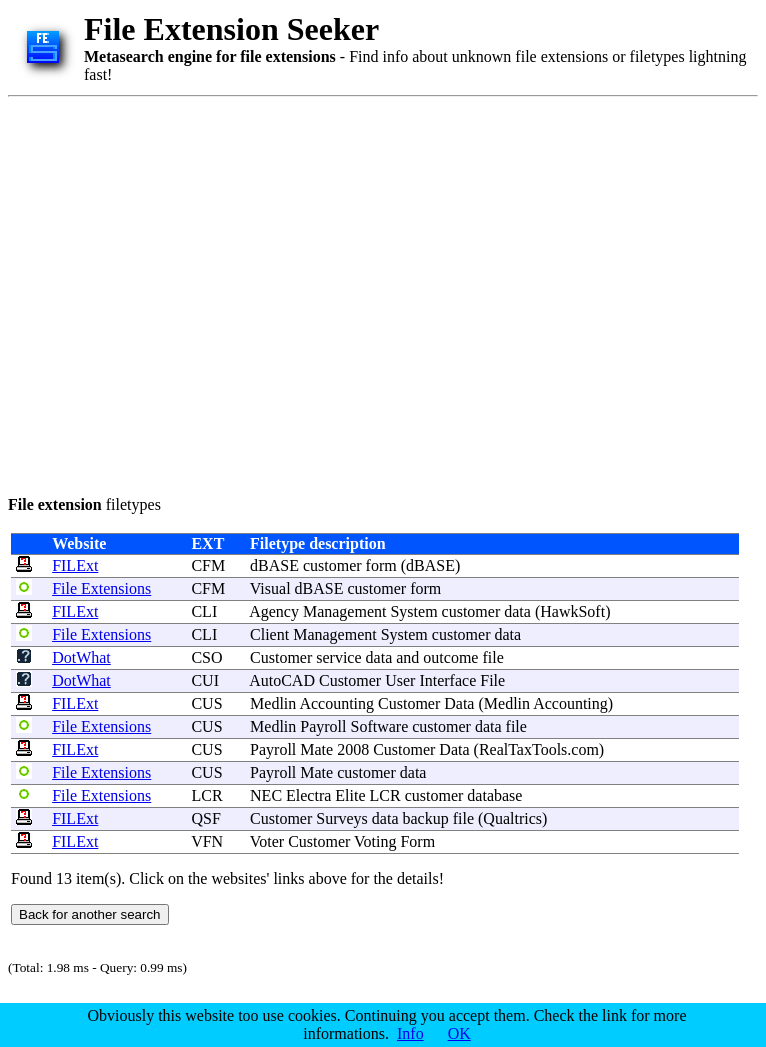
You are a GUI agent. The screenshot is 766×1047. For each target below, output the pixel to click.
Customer (281, 657)
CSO (206, 657)
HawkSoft (572, 611)
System (413, 611)
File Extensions (101, 588)
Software (379, 726)
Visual (270, 588)
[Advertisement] (187, 292)
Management (345, 611)
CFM (208, 565)
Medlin (273, 703)
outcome (450, 657)
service (338, 657)
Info (410, 1033)
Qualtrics (512, 818)
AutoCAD (282, 680)
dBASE (274, 565)
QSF (205, 818)
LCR (206, 795)
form (381, 565)
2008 (353, 749)
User (400, 680)
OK (459, 1033)
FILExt (75, 565)
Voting (375, 841)
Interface (447, 680)
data (517, 611)
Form (417, 841)
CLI (204, 611)
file (492, 657)
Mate (316, 749)
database (494, 795)
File (492, 680)
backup (425, 818)
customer (332, 565)
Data (459, 703)
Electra (308, 795)
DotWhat (81, 657)
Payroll (323, 726)
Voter (267, 841)
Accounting (336, 703)
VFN (207, 841)
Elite (350, 795)
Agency (274, 611)
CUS (206, 703)
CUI (205, 680)
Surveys (342, 818)
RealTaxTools (523, 749)
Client (269, 634)
